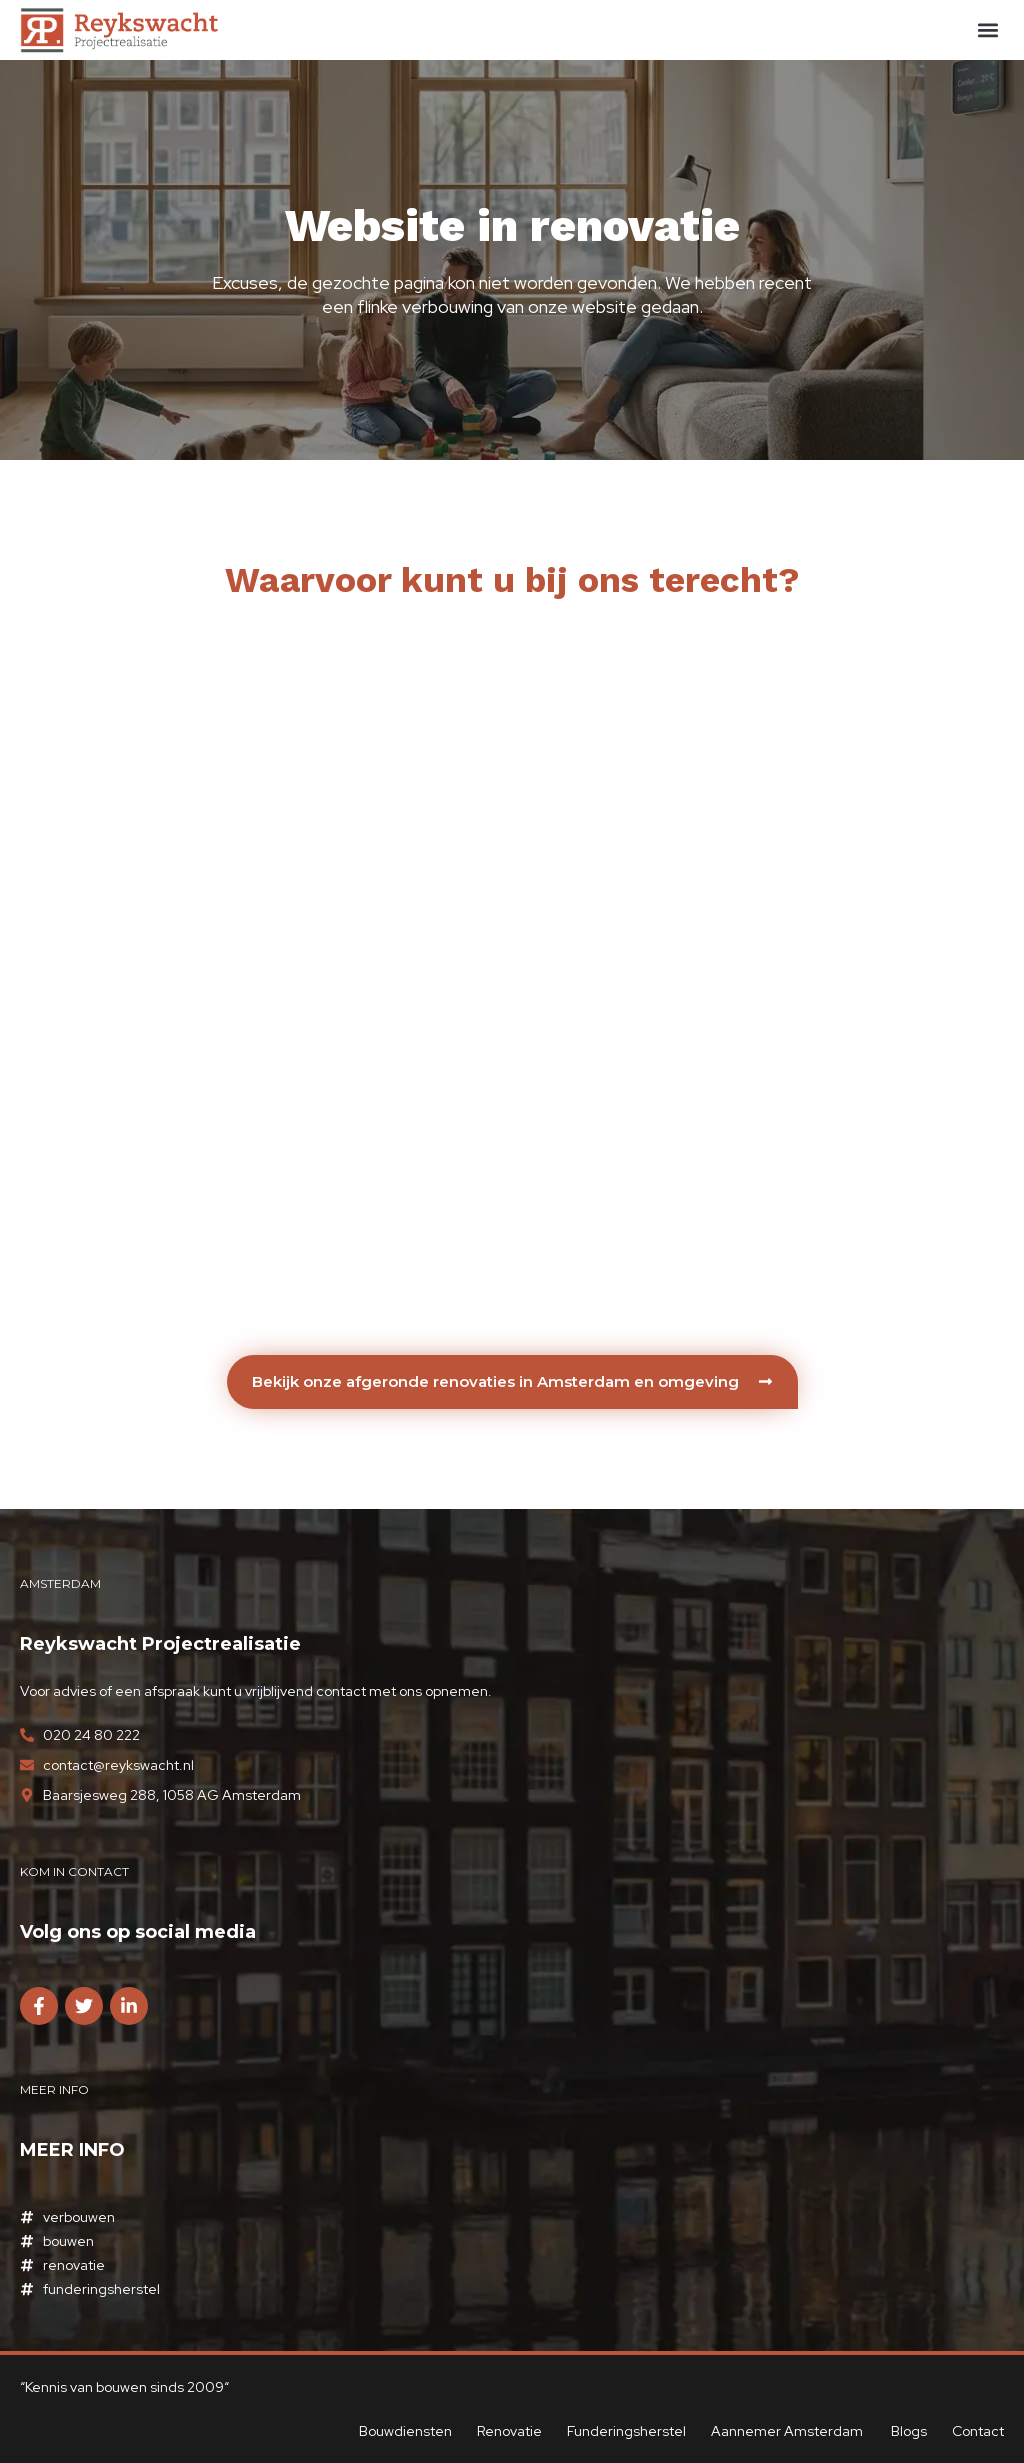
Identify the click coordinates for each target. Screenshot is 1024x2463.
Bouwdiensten (405, 2431)
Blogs (909, 2431)
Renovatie (509, 2431)
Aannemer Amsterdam (788, 2431)
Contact (978, 2431)
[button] (987, 30)
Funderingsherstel (626, 2431)
